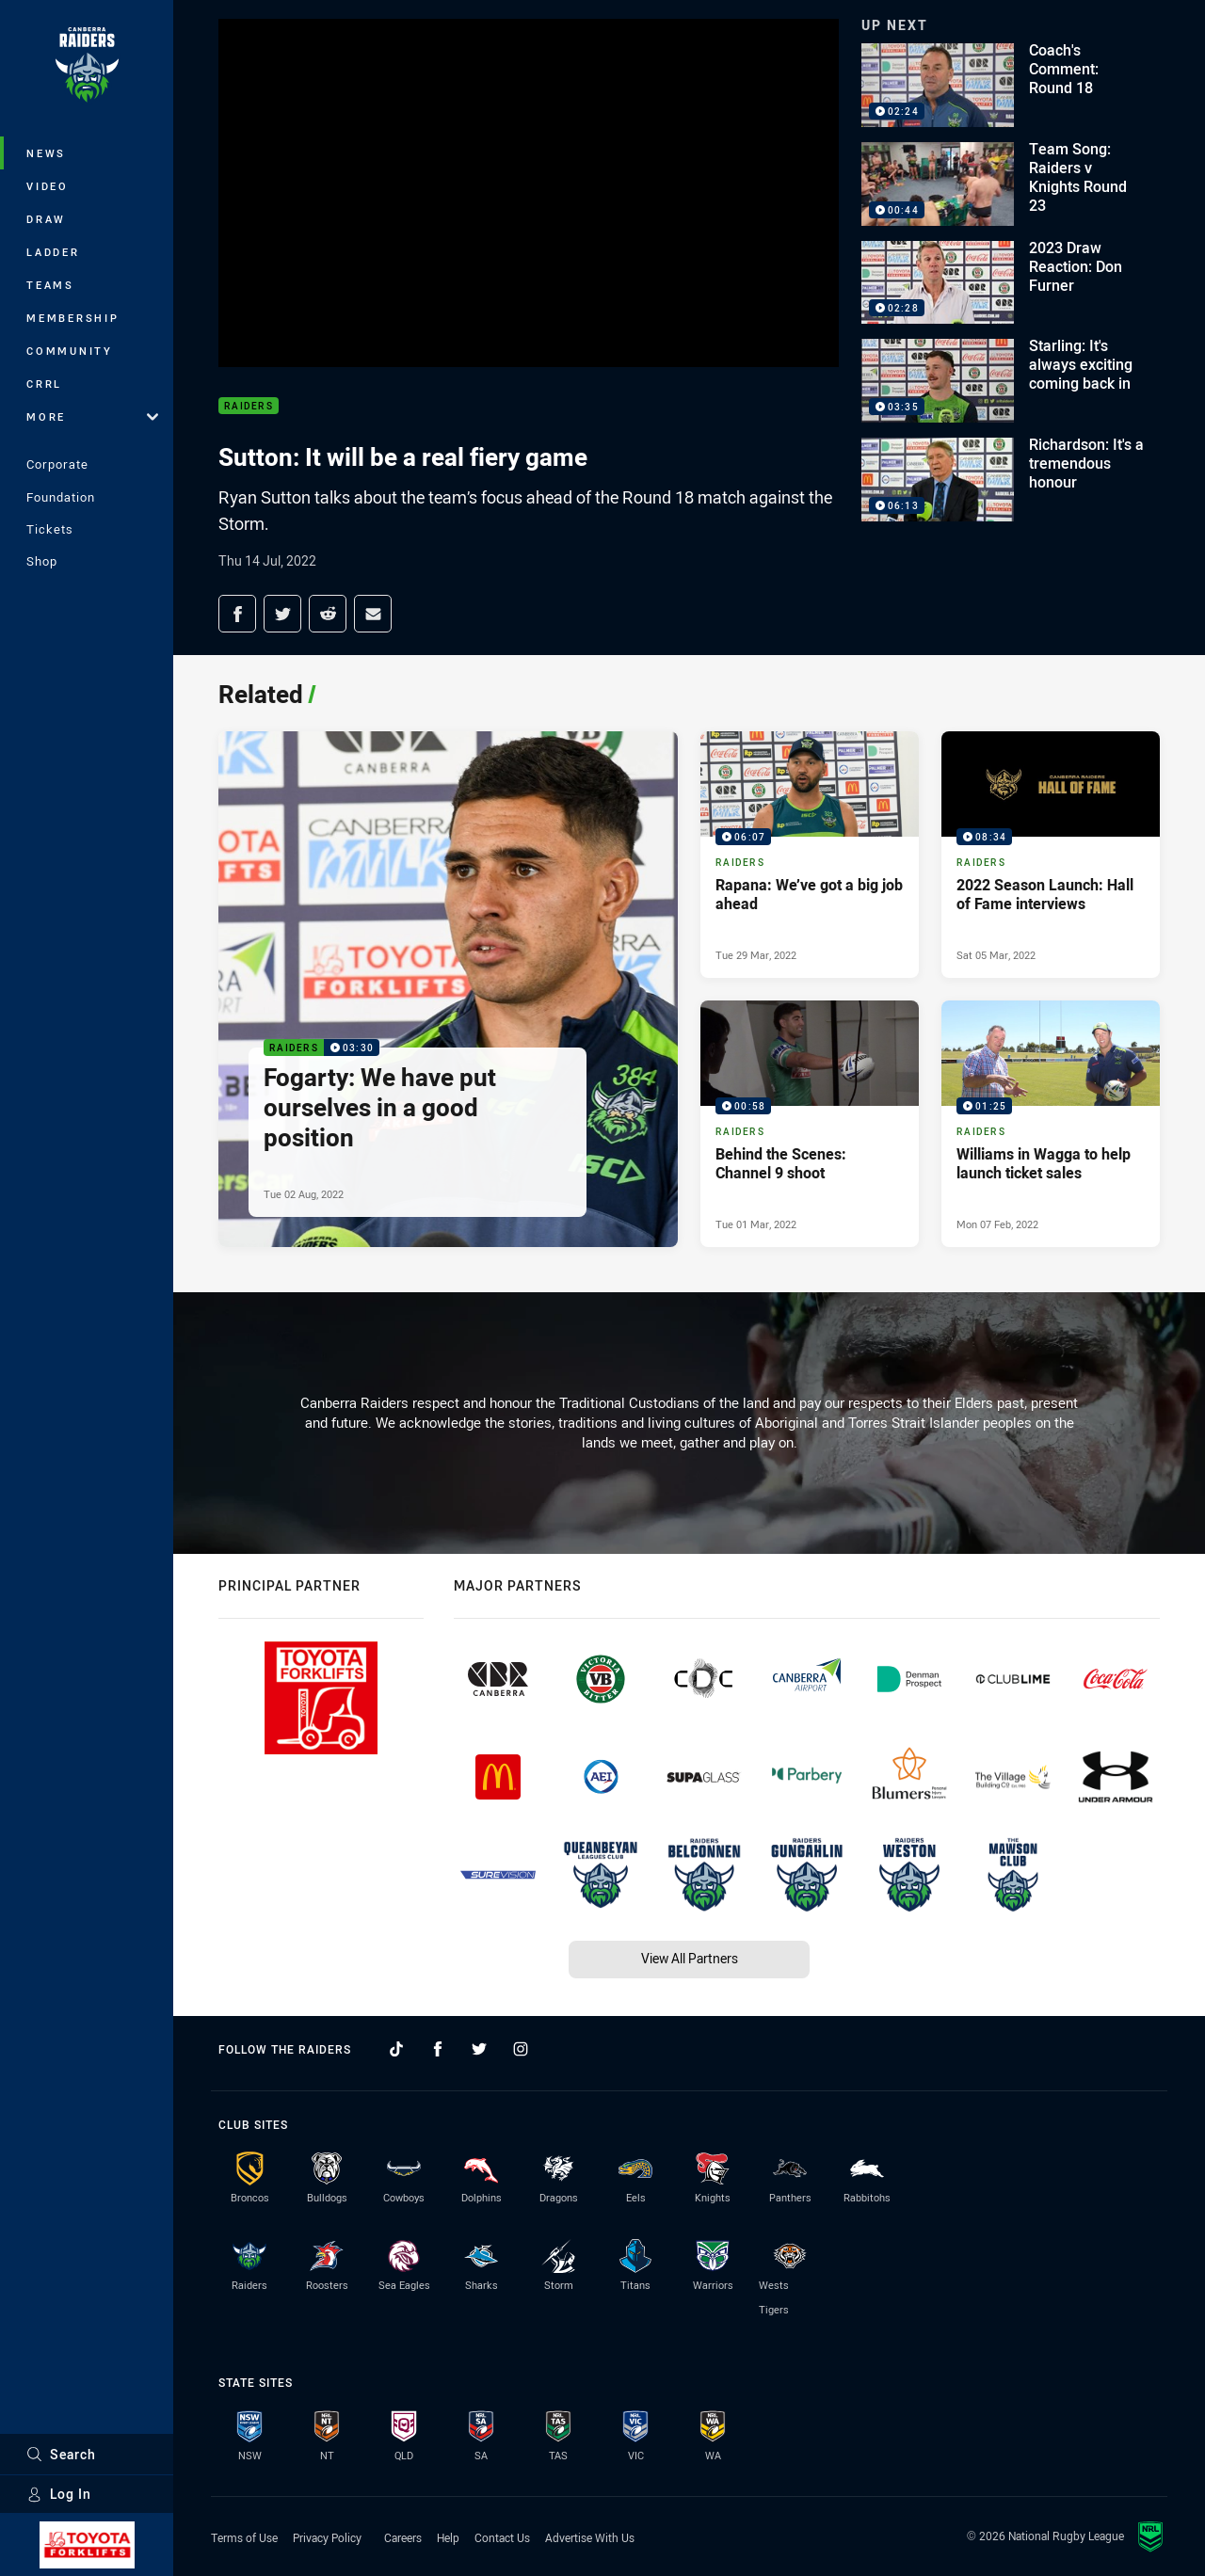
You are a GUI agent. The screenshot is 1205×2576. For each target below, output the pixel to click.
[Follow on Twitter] (479, 2049)
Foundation (60, 496)
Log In (58, 2494)
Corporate (57, 464)
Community (69, 351)
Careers (403, 2537)
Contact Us (502, 2537)
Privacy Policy (327, 2537)
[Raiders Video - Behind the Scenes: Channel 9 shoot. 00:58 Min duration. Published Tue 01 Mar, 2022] (809, 1123)
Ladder (53, 252)
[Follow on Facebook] (437, 2049)
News (46, 153)
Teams (50, 285)
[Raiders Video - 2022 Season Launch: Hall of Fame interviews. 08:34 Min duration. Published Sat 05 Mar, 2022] (1050, 854)
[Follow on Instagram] (520, 2049)
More (92, 416)
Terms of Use (244, 2537)
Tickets (49, 528)
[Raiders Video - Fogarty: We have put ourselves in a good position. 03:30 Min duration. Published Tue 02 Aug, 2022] (448, 988)
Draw (46, 219)
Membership (73, 318)
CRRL (44, 383)
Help (448, 2537)
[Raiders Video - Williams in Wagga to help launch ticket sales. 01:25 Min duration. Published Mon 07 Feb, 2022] (1050, 1123)
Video (47, 186)
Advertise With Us (590, 2537)
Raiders (248, 406)
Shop (41, 560)
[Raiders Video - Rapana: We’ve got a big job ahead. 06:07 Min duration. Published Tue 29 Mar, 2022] (809, 854)
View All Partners (689, 1958)
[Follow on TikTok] (396, 2049)
